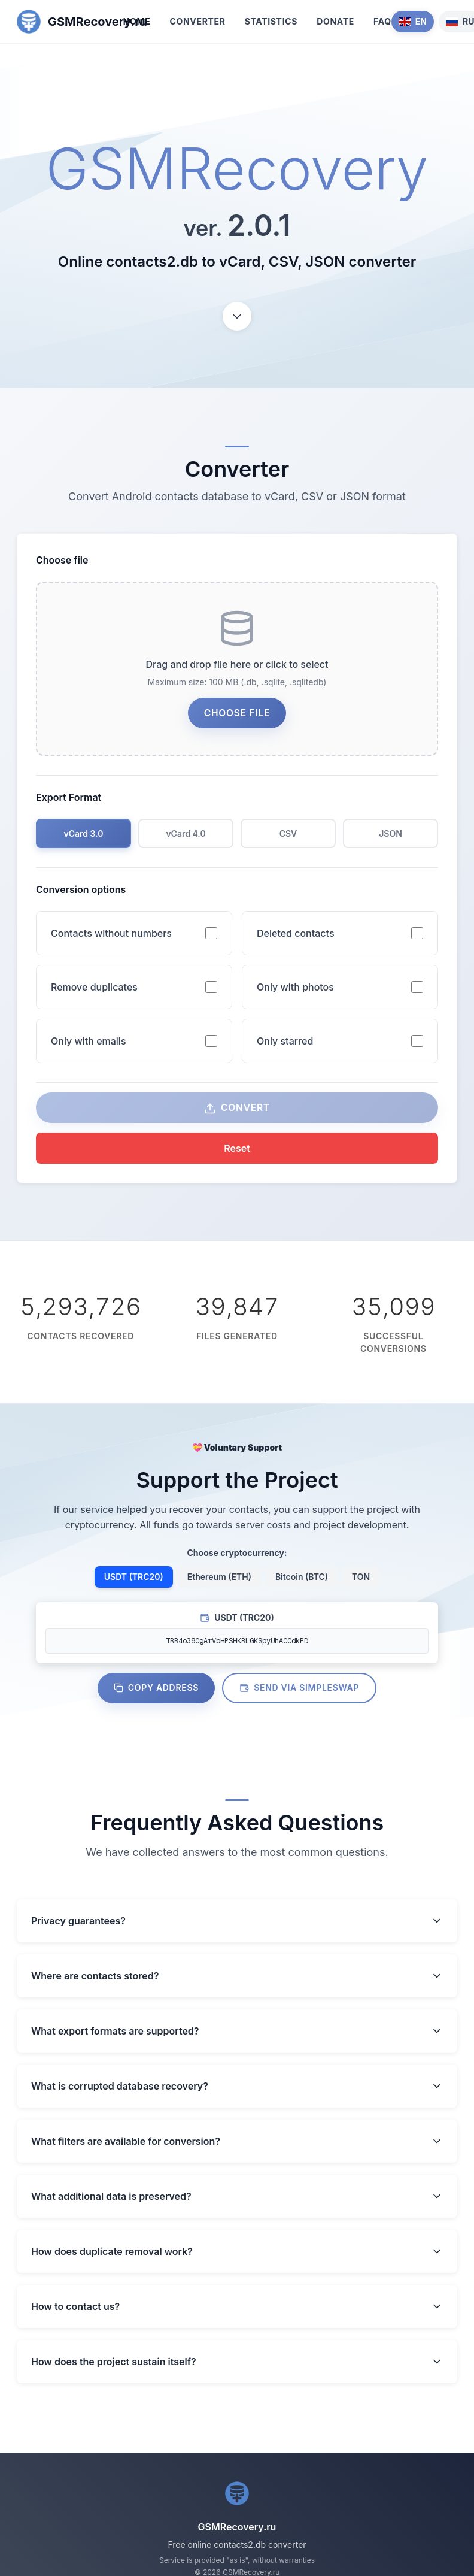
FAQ (382, 21)
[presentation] (237, 671)
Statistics (271, 21)
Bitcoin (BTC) (301, 1583)
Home (137, 21)
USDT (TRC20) (133, 1583)
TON (361, 1583)
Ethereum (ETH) (219, 1583)
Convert (237, 1114)
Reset (237, 1154)
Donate (335, 21)
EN (413, 21)
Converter (197, 21)
